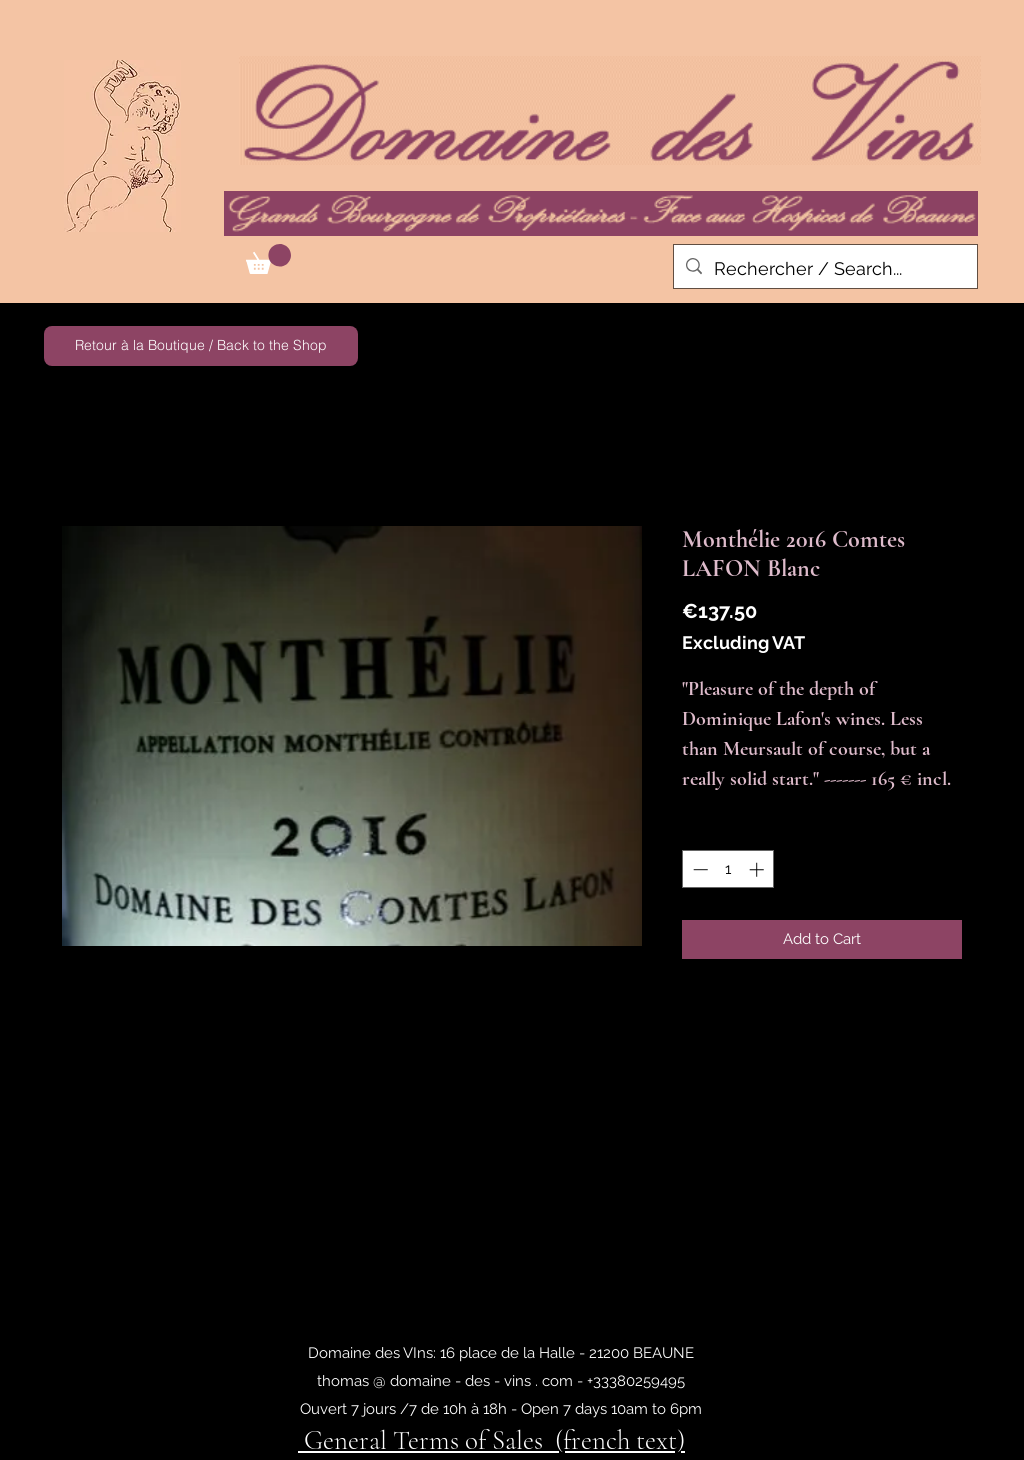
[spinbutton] (728, 869)
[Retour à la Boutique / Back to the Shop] (201, 346)
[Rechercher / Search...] (824, 269)
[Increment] (758, 869)
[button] (268, 259)
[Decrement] (698, 869)
